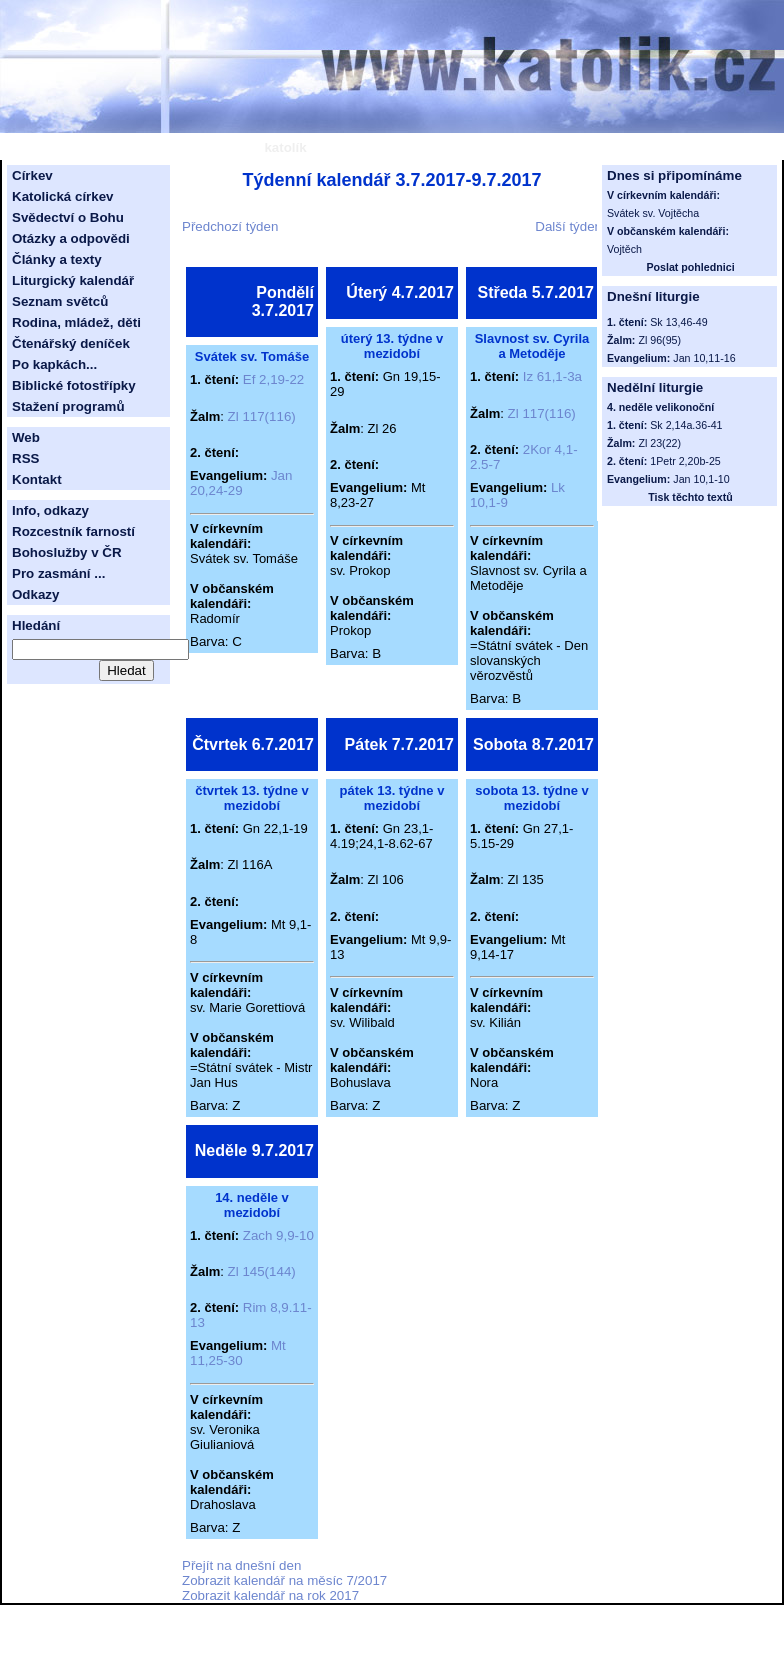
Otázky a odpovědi (71, 238)
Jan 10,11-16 (704, 358)
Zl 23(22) (659, 443)
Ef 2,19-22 (274, 379)
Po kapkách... (54, 364)
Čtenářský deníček (71, 343)
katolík (285, 147)
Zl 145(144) (262, 1271)
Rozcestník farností (73, 531)
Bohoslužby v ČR (67, 552)
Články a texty (57, 259)
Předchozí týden (230, 226)
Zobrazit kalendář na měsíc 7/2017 (284, 1580)
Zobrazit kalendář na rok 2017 (270, 1595)
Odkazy (35, 594)
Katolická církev (63, 196)
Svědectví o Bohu (68, 217)
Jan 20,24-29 (241, 483)
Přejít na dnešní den (241, 1565)
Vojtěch (624, 249)
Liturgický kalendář (73, 280)
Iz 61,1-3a (552, 376)
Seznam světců (60, 301)
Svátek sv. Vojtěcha (653, 213)
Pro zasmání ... (58, 573)
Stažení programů (68, 406)
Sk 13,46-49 (678, 322)
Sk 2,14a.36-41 (686, 425)
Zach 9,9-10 (278, 1235)
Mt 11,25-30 (238, 1353)
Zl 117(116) (262, 416)
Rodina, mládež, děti (76, 322)
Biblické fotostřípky (74, 385)
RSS (25, 458)
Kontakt (37, 479)
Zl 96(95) (659, 340)
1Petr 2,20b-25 (685, 461)
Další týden (568, 226)
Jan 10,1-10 (701, 479)
